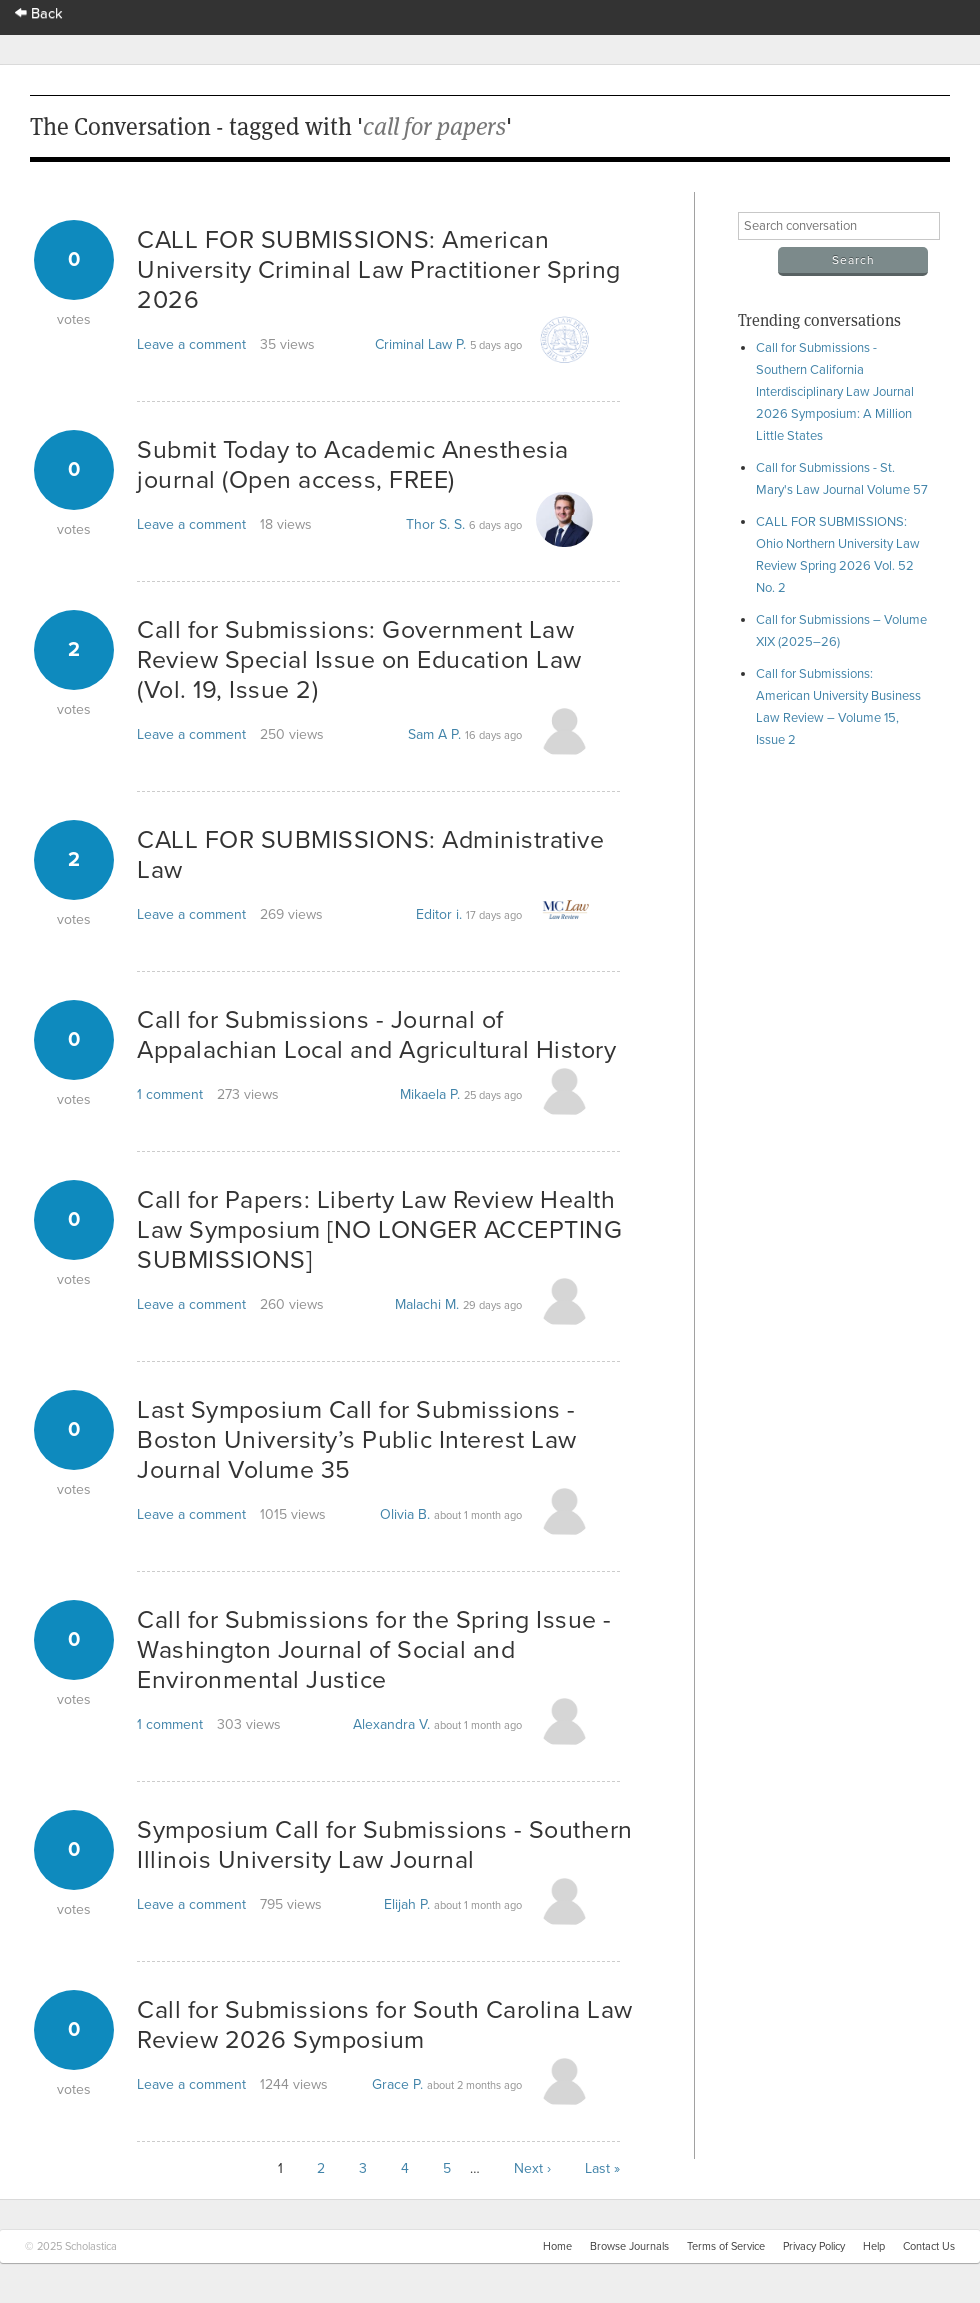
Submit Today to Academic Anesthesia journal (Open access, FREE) (353, 465)
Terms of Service (726, 2246)
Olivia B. (405, 1514)
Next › (532, 2168)
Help (874, 2246)
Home (557, 2246)
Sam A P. (434, 734)
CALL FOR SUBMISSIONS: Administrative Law (370, 855)
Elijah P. (407, 1904)
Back (39, 13)
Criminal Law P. (420, 344)
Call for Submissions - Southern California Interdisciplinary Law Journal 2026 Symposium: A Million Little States (835, 392)
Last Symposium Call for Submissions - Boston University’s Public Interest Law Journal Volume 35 (357, 1440)
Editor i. (439, 914)
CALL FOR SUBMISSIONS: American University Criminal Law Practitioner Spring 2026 (379, 270)
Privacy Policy (814, 2246)
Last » (602, 2168)
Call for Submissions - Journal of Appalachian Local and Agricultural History (376, 1035)
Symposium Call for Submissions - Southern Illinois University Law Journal (385, 1845)
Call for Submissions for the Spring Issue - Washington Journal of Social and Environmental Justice (374, 1650)
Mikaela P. (430, 1094)
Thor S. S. (435, 524)
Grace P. (397, 2084)
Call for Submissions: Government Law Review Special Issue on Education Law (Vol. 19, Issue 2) (359, 660)
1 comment (170, 1094)
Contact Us (929, 2246)
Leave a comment (191, 344)
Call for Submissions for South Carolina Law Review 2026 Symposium (385, 2025)
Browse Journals (629, 2246)
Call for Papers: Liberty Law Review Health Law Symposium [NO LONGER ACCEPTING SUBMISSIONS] (379, 1230)
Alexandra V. (391, 1724)
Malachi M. (427, 1304)
